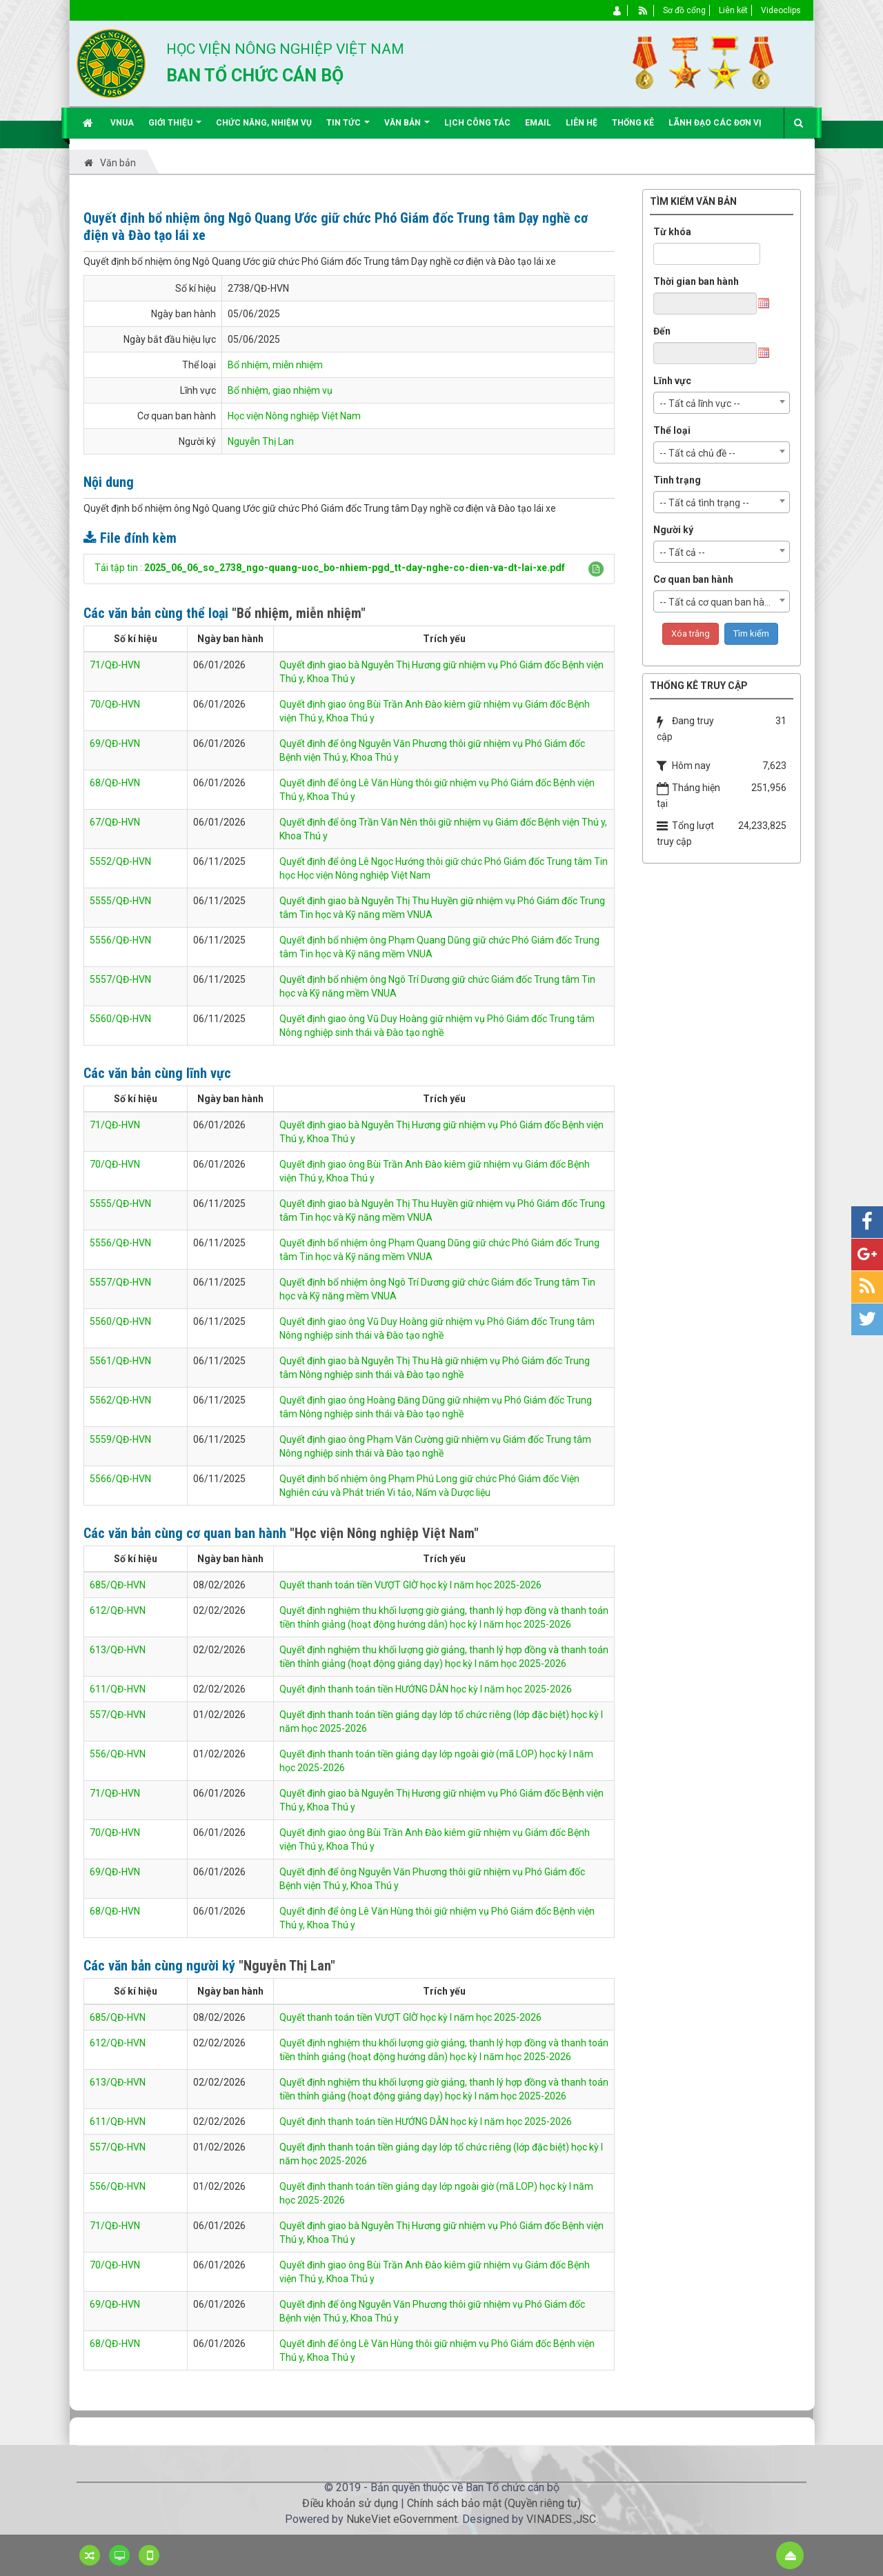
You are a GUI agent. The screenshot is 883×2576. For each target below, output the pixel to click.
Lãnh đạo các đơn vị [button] (715, 123)
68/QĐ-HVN (115, 782)
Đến (662, 331)
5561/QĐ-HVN (120, 1360)
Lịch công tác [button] (477, 123)
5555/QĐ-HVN (120, 900)
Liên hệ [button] (581, 123)
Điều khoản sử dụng (350, 2503)
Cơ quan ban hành (693, 579)
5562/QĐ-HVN (120, 1400)
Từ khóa (672, 231)
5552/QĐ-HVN (120, 861)
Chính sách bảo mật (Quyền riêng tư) (494, 2503)
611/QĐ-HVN (118, 1689)
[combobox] (721, 403)
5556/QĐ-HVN (120, 940)
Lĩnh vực (672, 380)
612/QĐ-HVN (118, 1610)
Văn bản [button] (407, 128)
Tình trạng (677, 480)
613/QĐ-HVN (118, 1649)
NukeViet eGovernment (401, 2519)
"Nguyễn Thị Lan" (287, 1965)
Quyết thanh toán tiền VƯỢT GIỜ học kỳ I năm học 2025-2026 (410, 1584)
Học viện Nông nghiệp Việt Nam (294, 415)
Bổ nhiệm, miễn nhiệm (275, 364)
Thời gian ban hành (696, 281)
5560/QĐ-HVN (120, 1018)
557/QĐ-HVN (118, 1714)
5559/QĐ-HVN (120, 1439)
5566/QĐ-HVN (120, 1478)
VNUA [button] (122, 123)
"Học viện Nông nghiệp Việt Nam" (384, 1533)
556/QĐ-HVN (118, 1753)
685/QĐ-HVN (118, 1584)
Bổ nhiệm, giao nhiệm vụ (280, 390)
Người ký (673, 529)
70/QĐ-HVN (115, 704)
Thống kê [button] (633, 123)
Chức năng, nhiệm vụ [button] (264, 123)
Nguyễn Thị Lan (261, 441)
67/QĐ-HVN (115, 822)
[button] (596, 569)
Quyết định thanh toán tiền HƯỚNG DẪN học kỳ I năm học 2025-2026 (425, 1689)
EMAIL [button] (538, 123)
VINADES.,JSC (561, 2519)
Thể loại (672, 430)
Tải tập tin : (330, 567)
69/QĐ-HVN (115, 743)
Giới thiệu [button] (174, 128)
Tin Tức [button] (348, 128)
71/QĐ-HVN (115, 664)
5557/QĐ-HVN (120, 979)
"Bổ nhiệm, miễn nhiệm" (299, 613)
